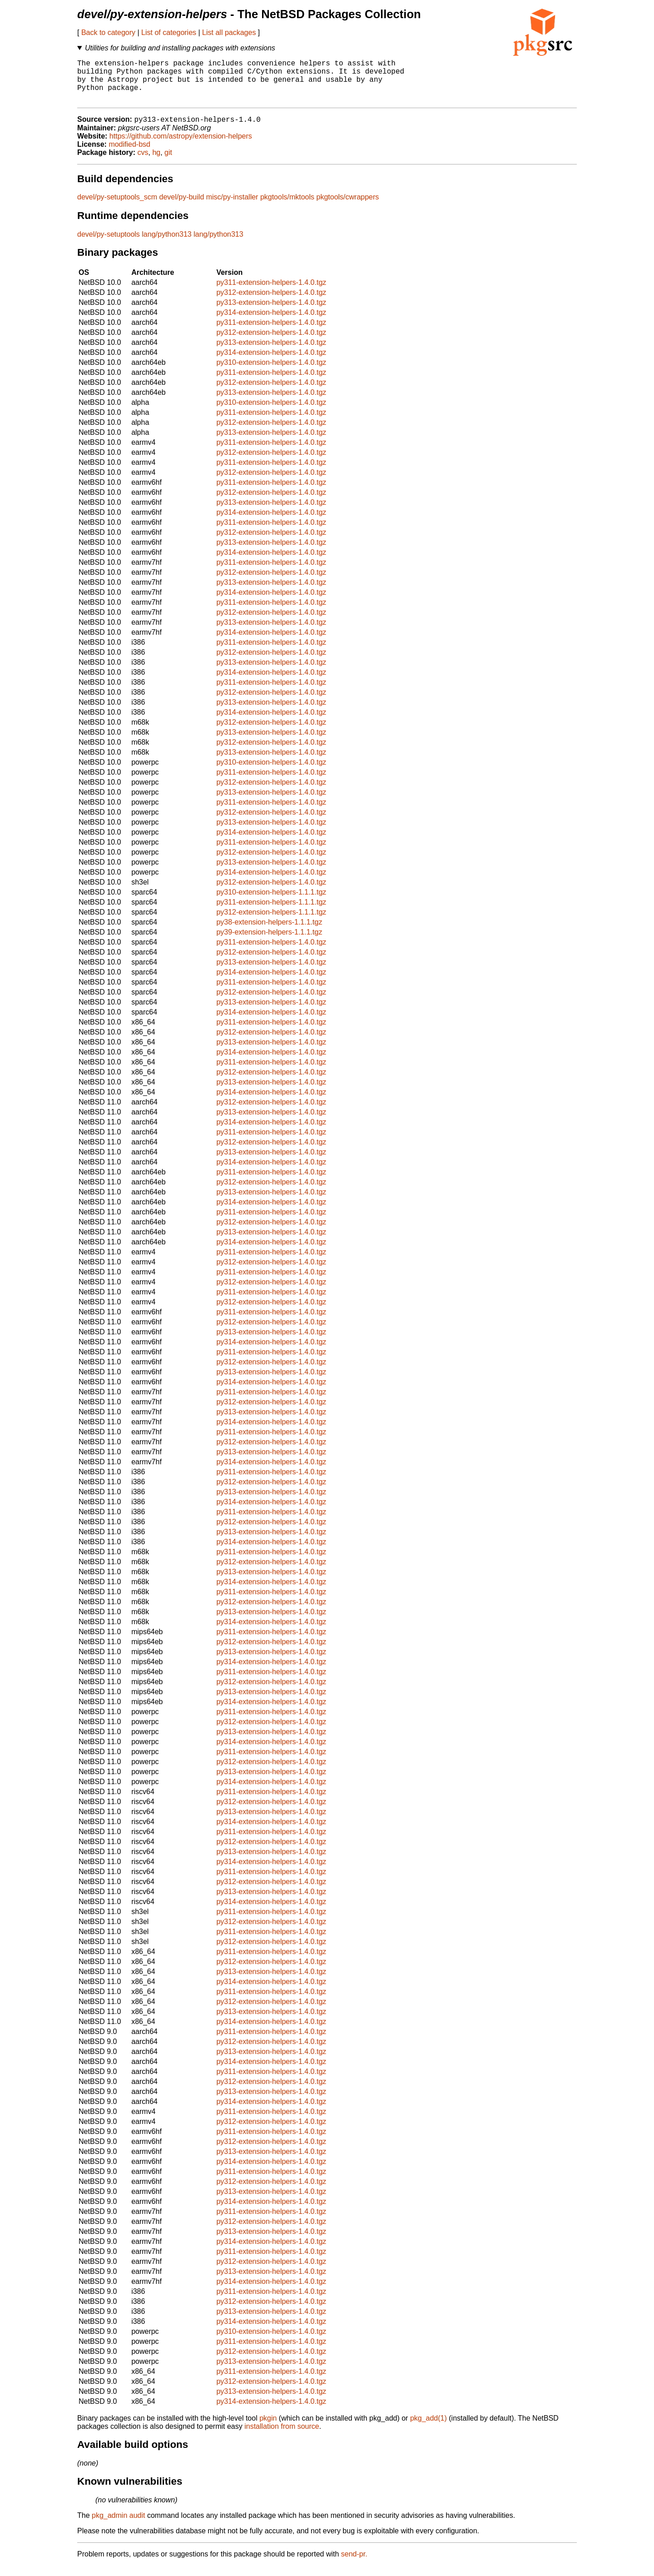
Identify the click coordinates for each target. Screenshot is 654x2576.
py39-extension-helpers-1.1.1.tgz (269, 942)
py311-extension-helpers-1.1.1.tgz (271, 912)
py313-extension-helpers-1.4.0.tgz (271, 313)
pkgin (268, 2428)
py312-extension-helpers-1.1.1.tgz (271, 922)
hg (156, 163)
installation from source (281, 2437)
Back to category (108, 32)
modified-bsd (129, 155)
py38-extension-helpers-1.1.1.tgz (269, 932)
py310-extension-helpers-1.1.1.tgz (271, 902)
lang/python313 (166, 245)
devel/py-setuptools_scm (117, 207)
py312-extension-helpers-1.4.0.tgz (271, 303)
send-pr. (354, 2564)
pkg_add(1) (428, 2428)
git (168, 163)
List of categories (168, 32)
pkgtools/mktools (287, 207)
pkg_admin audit (118, 2526)
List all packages (229, 32)
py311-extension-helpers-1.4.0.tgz (271, 293)
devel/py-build (181, 207)
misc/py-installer (232, 207)
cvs (143, 163)
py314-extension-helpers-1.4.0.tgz (271, 323)
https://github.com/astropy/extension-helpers (180, 146)
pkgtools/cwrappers (348, 207)
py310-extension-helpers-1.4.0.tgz (271, 373)
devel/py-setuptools (108, 245)
